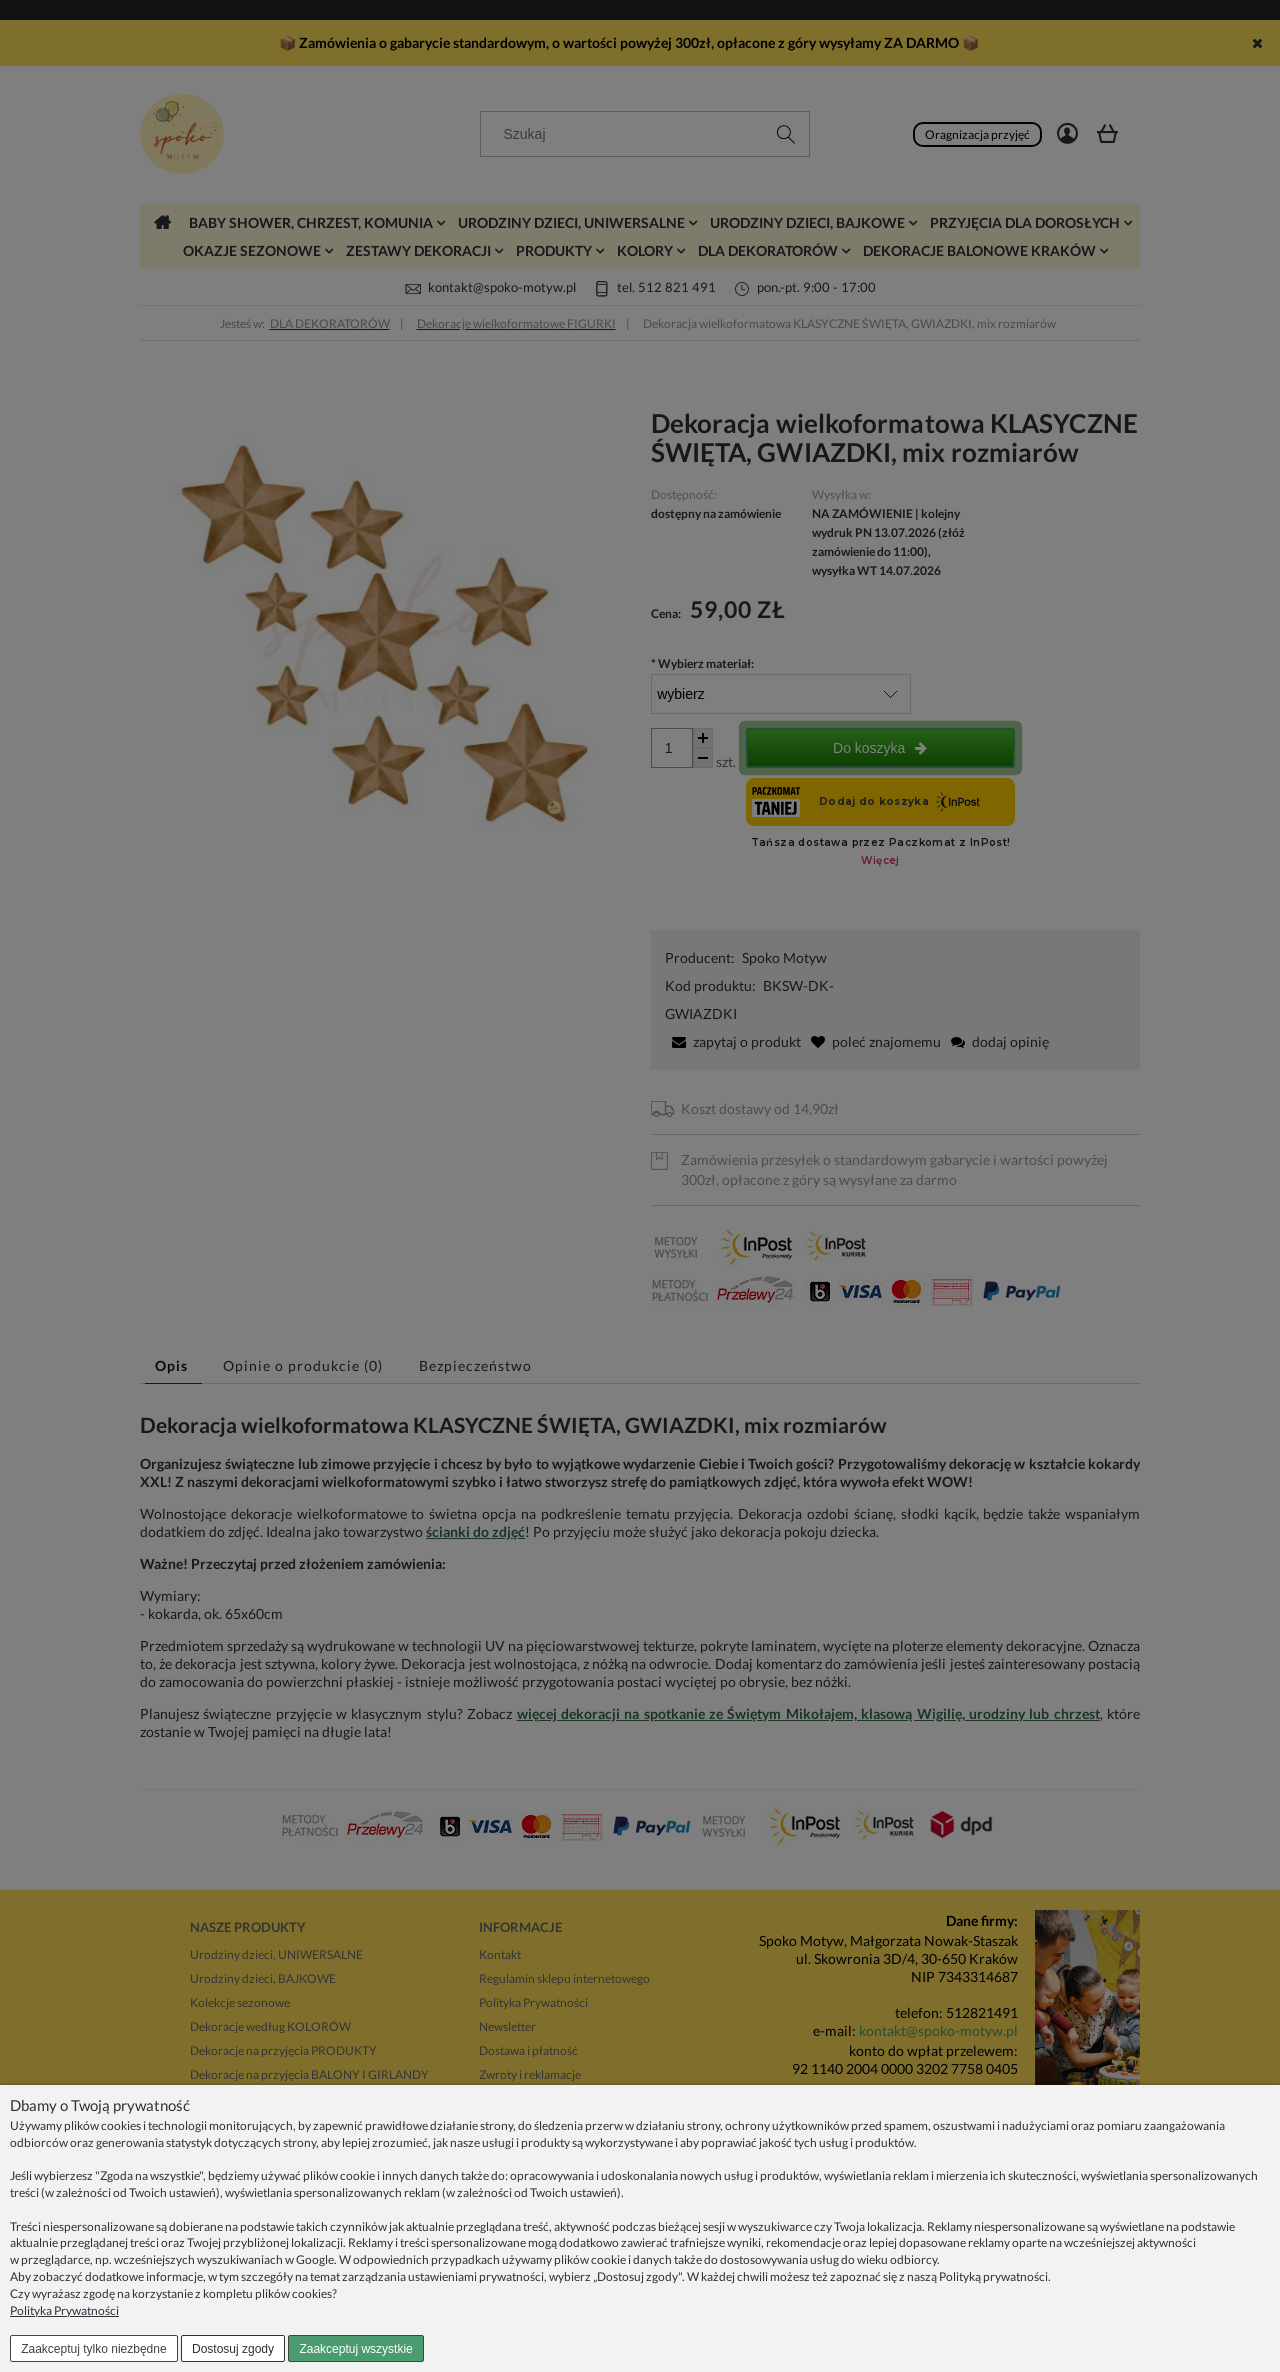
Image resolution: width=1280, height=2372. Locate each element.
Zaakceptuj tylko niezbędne (93, 2349)
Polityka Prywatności (64, 2310)
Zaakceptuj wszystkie (355, 2349)
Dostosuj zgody (233, 2349)
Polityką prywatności (993, 2276)
